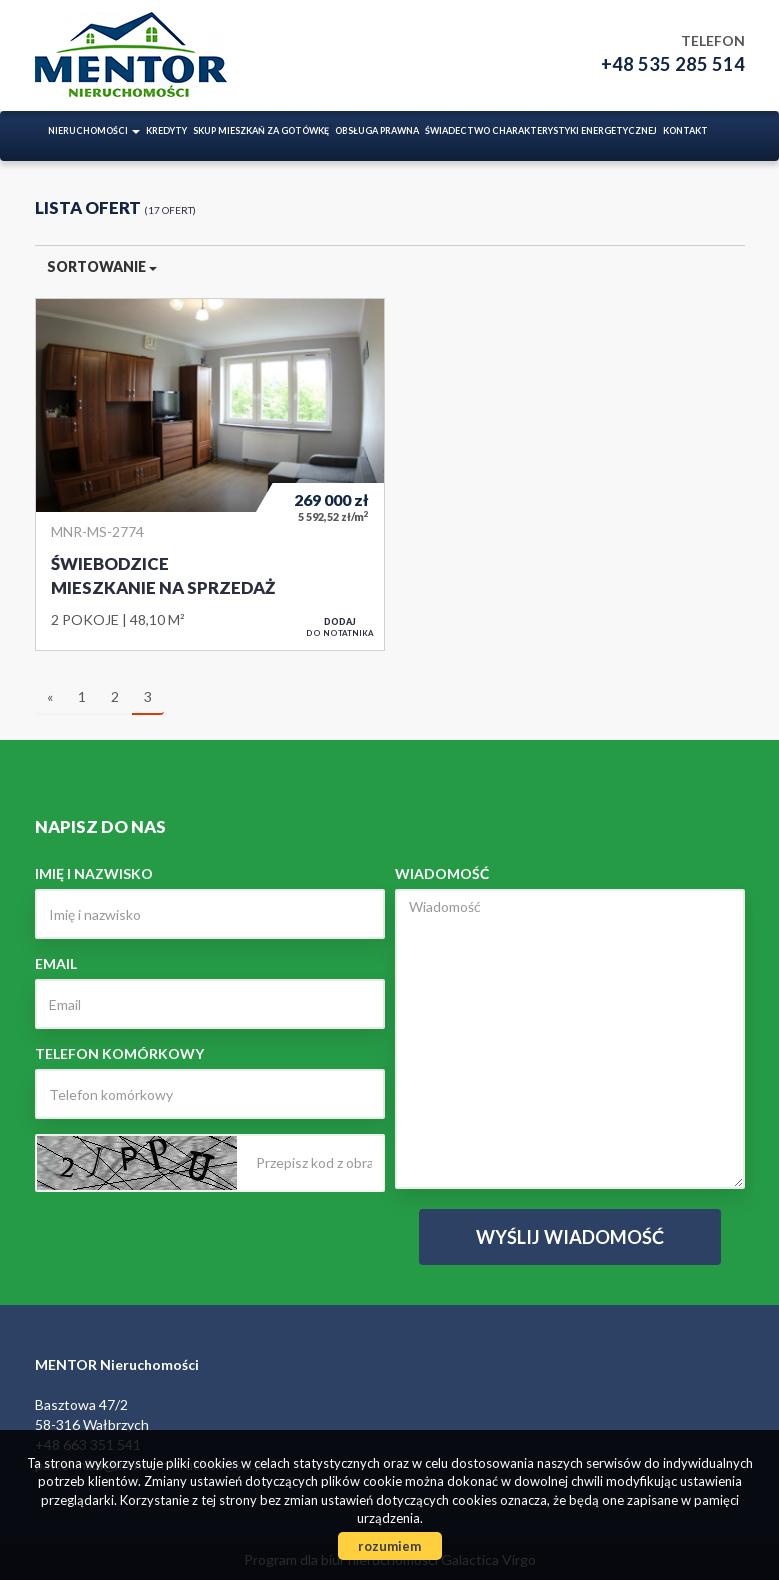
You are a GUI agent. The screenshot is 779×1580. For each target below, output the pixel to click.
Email (56, 963)
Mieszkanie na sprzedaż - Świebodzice (210, 474)
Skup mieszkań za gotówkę (261, 130)
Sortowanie (102, 266)
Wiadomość (442, 873)
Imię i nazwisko (94, 873)
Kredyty (166, 130)
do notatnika (340, 627)
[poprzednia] (50, 698)
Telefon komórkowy (119, 1053)
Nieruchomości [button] (94, 130)
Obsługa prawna (377, 130)
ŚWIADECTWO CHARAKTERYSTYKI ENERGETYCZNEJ (541, 130)
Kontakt (685, 130)
